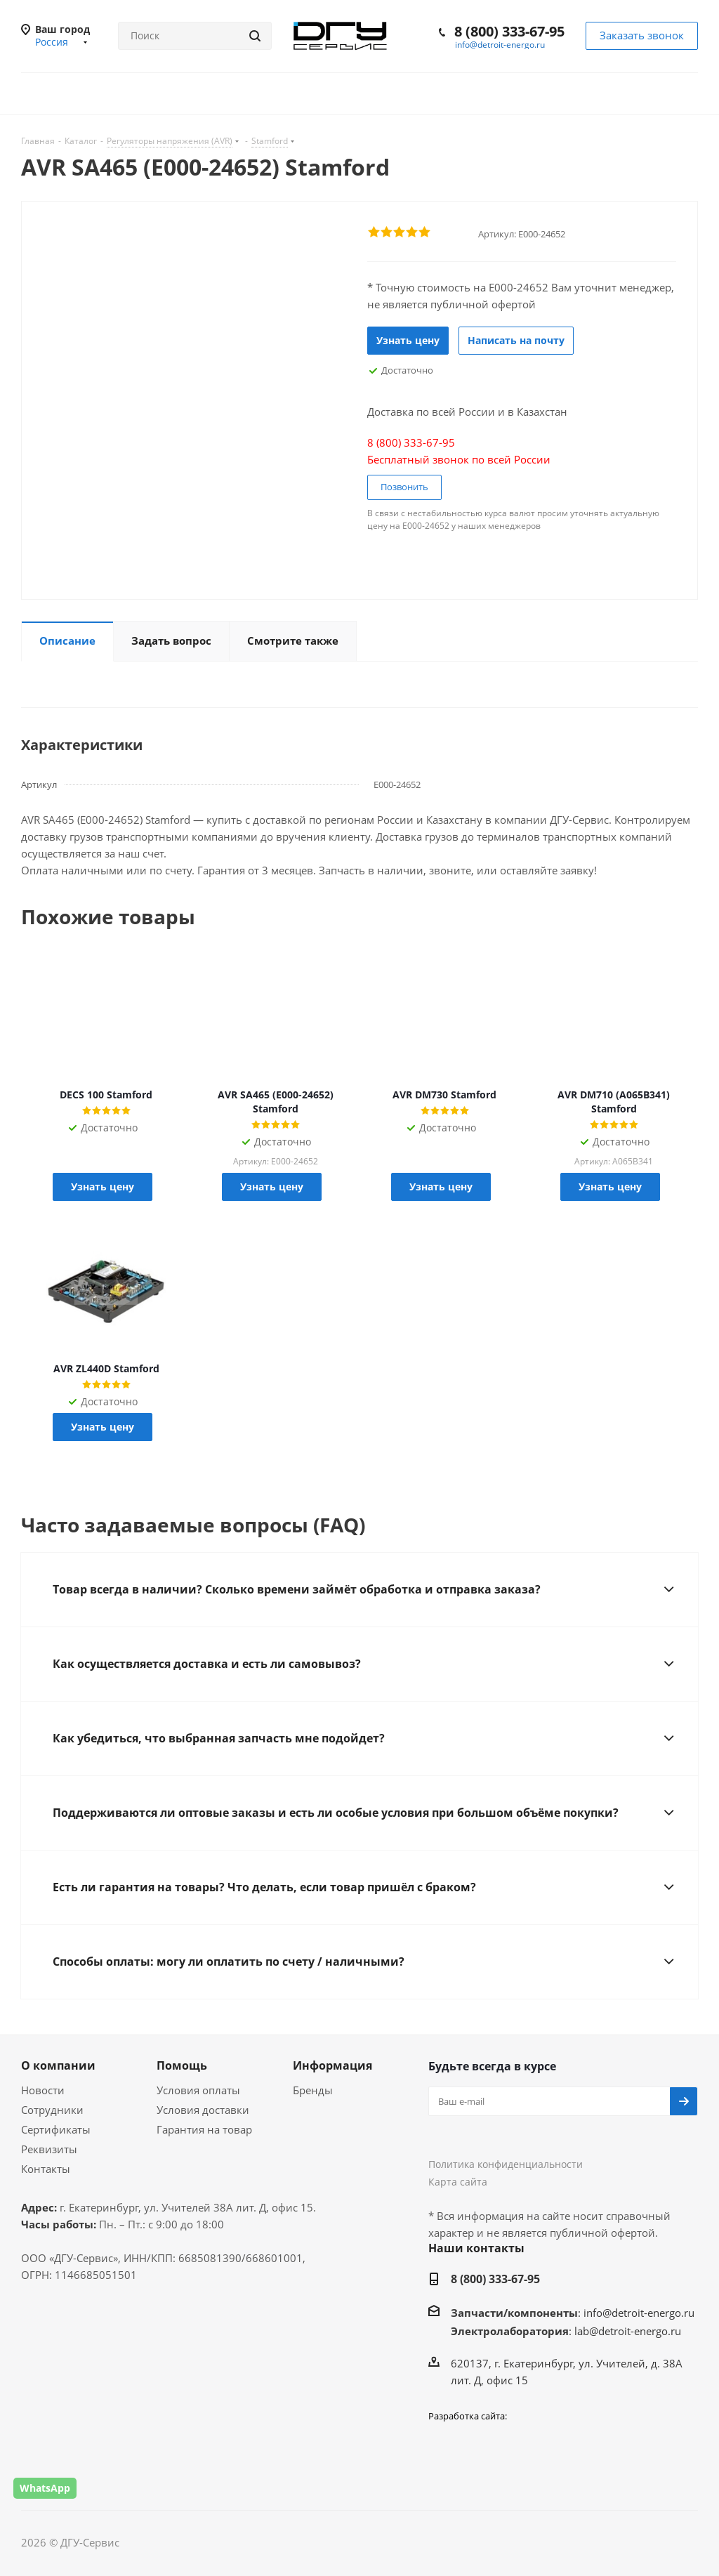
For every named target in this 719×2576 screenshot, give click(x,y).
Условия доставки (203, 2110)
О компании (58, 2065)
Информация (332, 2065)
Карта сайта (457, 2181)
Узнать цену (408, 340)
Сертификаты (56, 2129)
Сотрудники (52, 2110)
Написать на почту (516, 340)
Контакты (45, 2169)
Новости (43, 2090)
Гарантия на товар (204, 2129)
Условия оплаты (198, 2090)
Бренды (313, 2090)
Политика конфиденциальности (505, 2164)
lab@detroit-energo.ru (627, 2331)
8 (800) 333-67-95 (509, 31)
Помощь (182, 2065)
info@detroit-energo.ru (500, 45)
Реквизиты (49, 2149)
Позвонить (404, 486)
